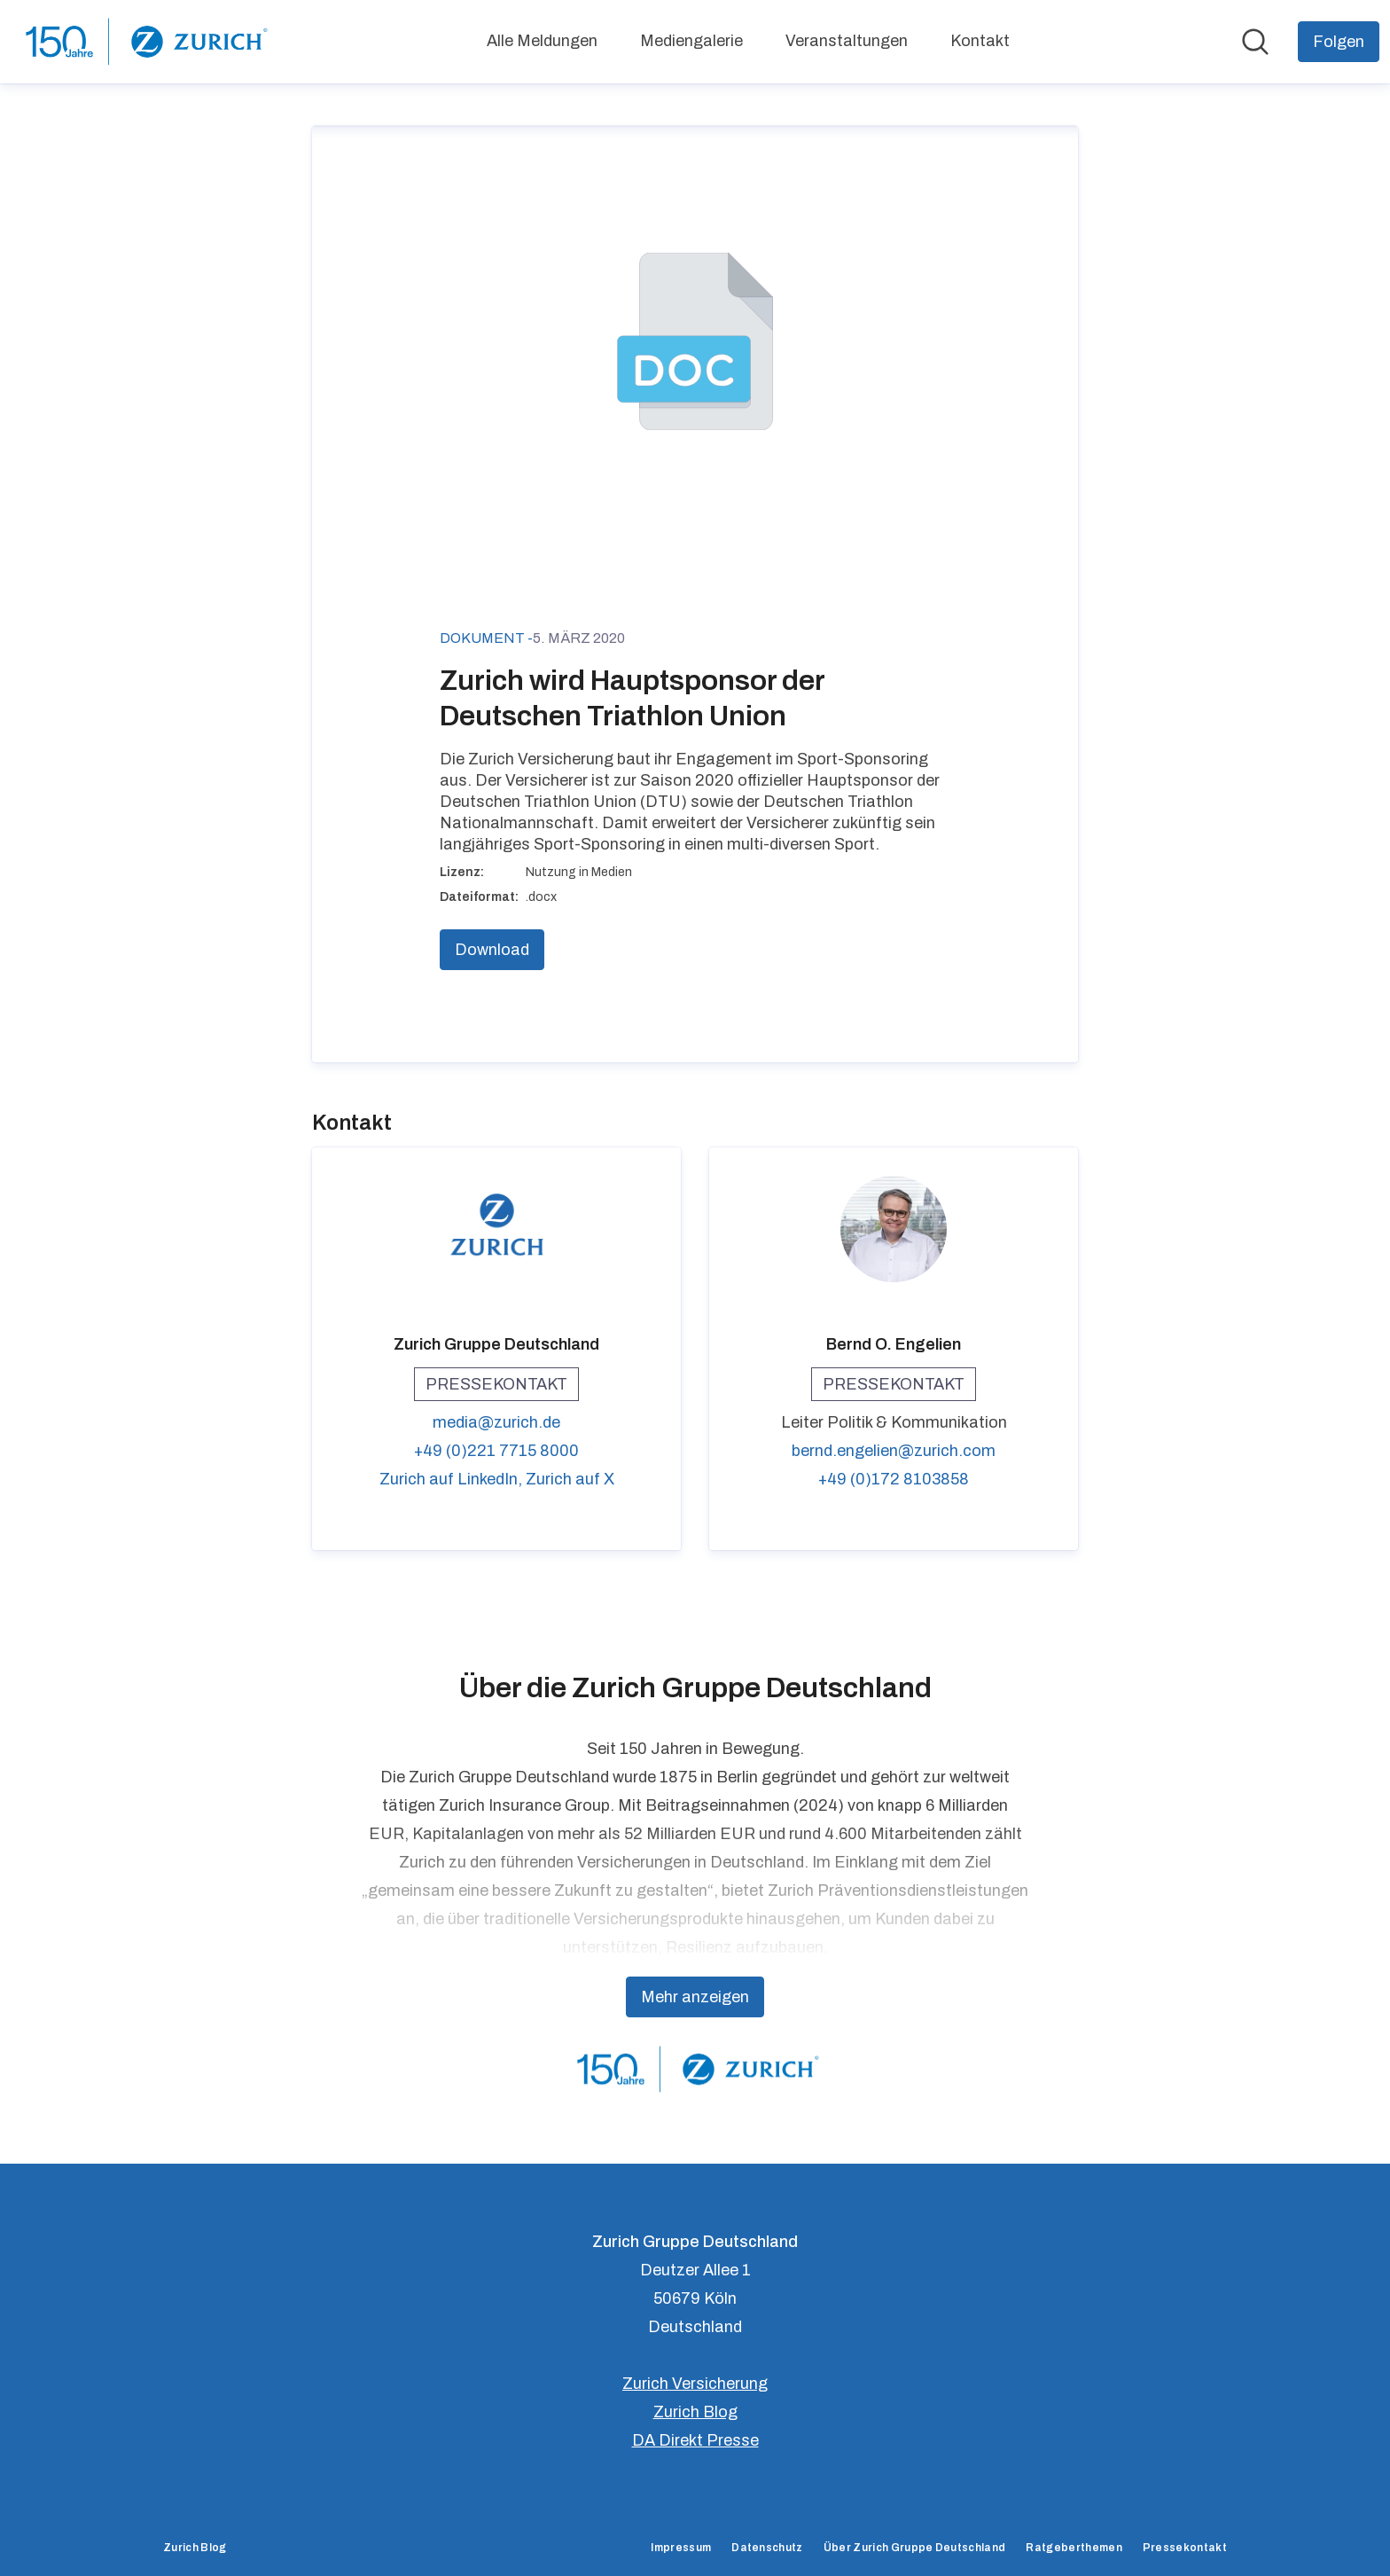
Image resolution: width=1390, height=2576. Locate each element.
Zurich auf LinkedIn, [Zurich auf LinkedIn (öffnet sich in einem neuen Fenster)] (452, 1479)
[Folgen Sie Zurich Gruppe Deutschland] (1338, 41)
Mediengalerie (691, 41)
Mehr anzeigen (695, 1997)
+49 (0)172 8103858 (893, 1479)
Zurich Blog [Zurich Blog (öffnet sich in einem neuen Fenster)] (695, 2412)
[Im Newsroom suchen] (1255, 41)
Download (492, 950)
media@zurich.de (496, 1422)
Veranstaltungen (846, 41)
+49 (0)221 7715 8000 (496, 1451)
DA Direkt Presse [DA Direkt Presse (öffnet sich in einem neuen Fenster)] (695, 2440)
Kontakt (980, 41)
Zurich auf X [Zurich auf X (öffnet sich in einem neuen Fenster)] (570, 1479)
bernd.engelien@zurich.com (894, 1451)
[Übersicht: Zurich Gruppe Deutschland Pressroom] (144, 42)
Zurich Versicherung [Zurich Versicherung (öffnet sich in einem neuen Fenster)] (695, 2383)
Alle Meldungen (542, 41)
